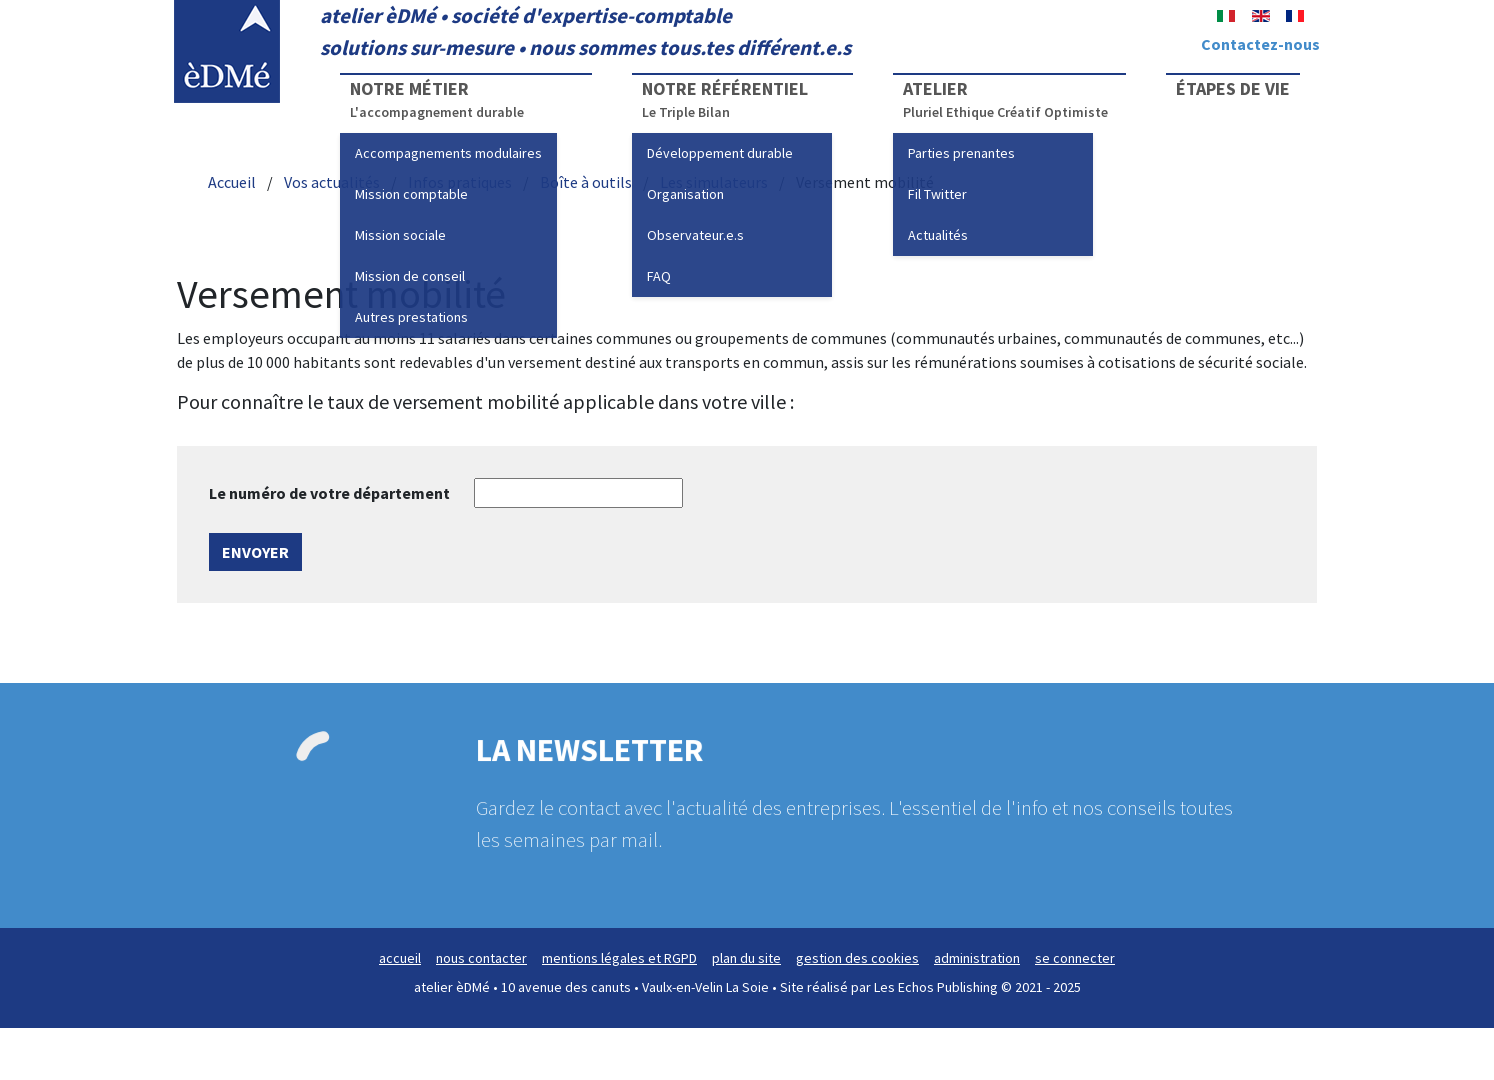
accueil (400, 958)
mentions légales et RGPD (619, 958)
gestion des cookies (857, 958)
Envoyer (255, 552)
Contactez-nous (1260, 44)
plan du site (746, 958)
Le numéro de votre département (329, 493)
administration (977, 958)
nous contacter (481, 958)
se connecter (1075, 958)
